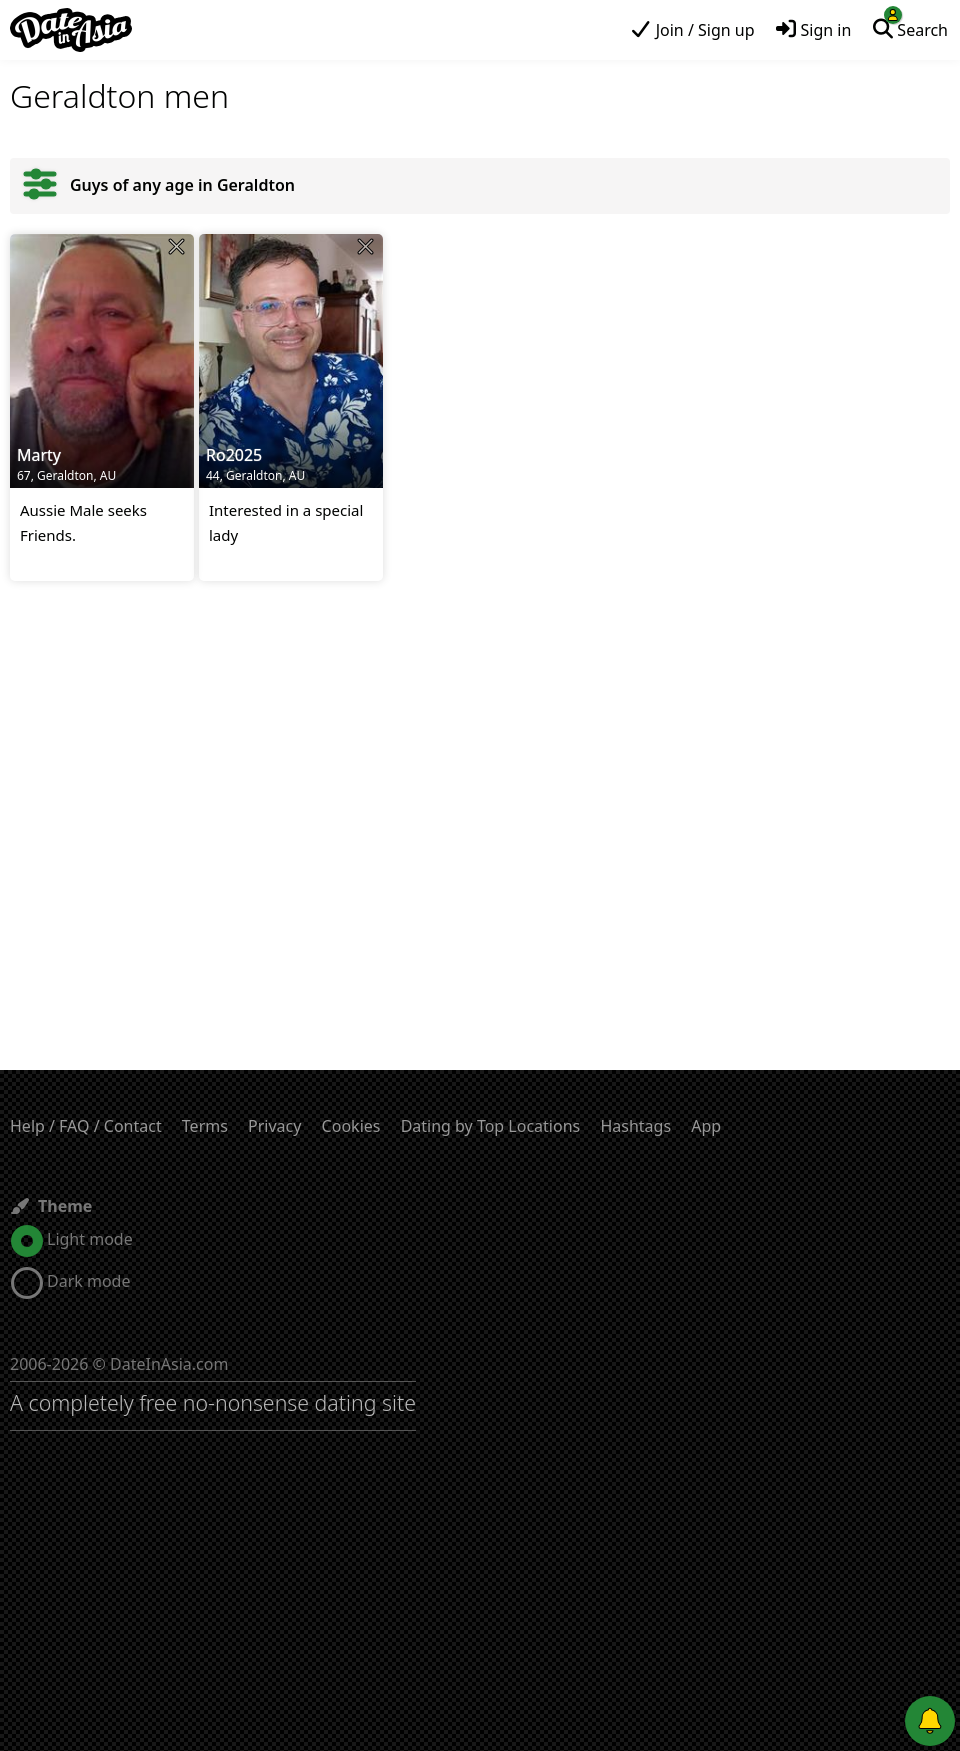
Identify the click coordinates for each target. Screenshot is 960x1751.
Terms (205, 1126)
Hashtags (635, 1126)
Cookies (351, 1126)
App (706, 1126)
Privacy (274, 1126)
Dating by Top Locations (491, 1126)
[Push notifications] (930, 1721)
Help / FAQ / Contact (86, 1126)
